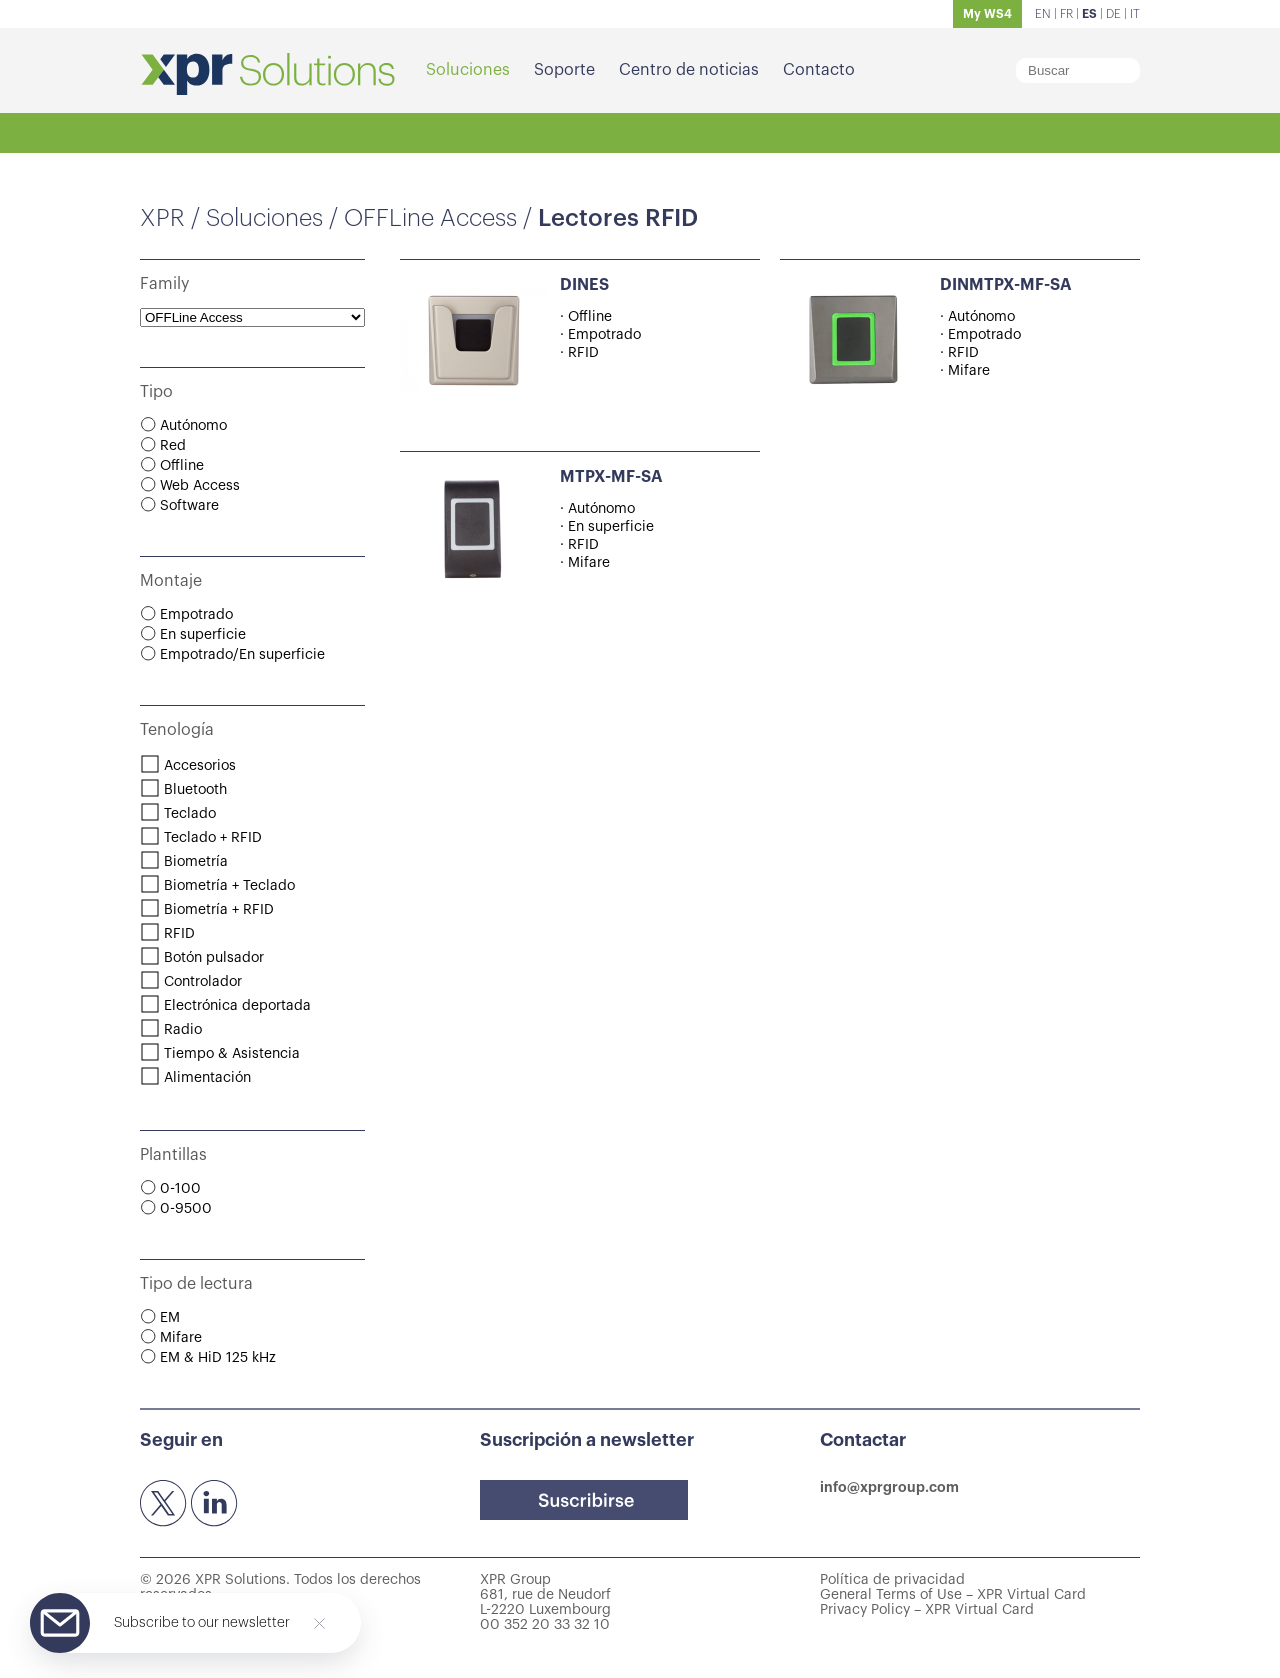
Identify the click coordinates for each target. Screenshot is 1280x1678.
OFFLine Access (430, 218)
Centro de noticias (689, 70)
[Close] (319, 1623)
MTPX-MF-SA (611, 477)
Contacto (819, 70)
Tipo (156, 392)
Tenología (177, 730)
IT (1135, 14)
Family (164, 284)
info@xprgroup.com (889, 1487)
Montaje (171, 581)
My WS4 (987, 14)
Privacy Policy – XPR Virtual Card (927, 1610)
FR (1066, 14)
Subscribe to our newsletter (202, 1623)
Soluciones (468, 70)
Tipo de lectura (196, 1284)
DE (1113, 14)
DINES (584, 285)
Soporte (564, 70)
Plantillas (173, 1155)
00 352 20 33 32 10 (545, 1625)
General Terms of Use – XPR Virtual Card (953, 1595)
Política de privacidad (892, 1580)
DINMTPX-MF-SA (1006, 285)
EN (1043, 14)
